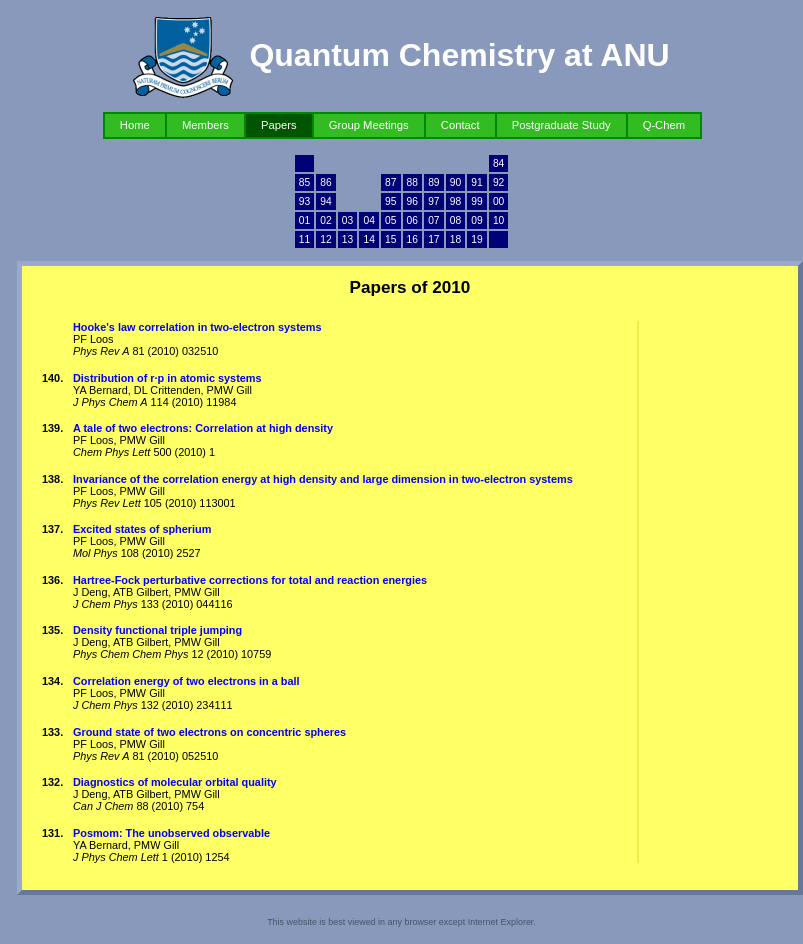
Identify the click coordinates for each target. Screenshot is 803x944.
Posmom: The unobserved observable (171, 833)
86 (325, 182)
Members (205, 125)
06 (412, 220)
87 (390, 182)
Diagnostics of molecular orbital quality (175, 782)
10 (498, 220)
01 (304, 220)
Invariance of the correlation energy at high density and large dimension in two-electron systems (323, 479)
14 (368, 239)
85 (304, 182)
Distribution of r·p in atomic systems (167, 378)
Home (135, 125)
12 (325, 239)
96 (412, 201)
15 (390, 239)
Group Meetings (369, 125)
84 (498, 163)
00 (498, 201)
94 (325, 201)
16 (412, 239)
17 (433, 239)
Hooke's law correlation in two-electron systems (197, 327)
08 (455, 220)
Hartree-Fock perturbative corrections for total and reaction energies (250, 580)
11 (304, 239)
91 (476, 182)
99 (476, 201)
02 (325, 220)
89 (433, 182)
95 (390, 201)
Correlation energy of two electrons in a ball (186, 681)
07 (433, 220)
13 (347, 239)
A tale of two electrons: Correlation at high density (203, 428)
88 (412, 182)
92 (498, 182)
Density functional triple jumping (157, 630)
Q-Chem (664, 125)
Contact (460, 125)
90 (455, 182)
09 (476, 220)
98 (455, 201)
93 (304, 201)
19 (476, 239)
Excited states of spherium (142, 529)
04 (368, 220)
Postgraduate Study (561, 125)
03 (347, 220)
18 (455, 239)
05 (390, 220)
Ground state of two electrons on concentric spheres (209, 732)
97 (433, 201)
